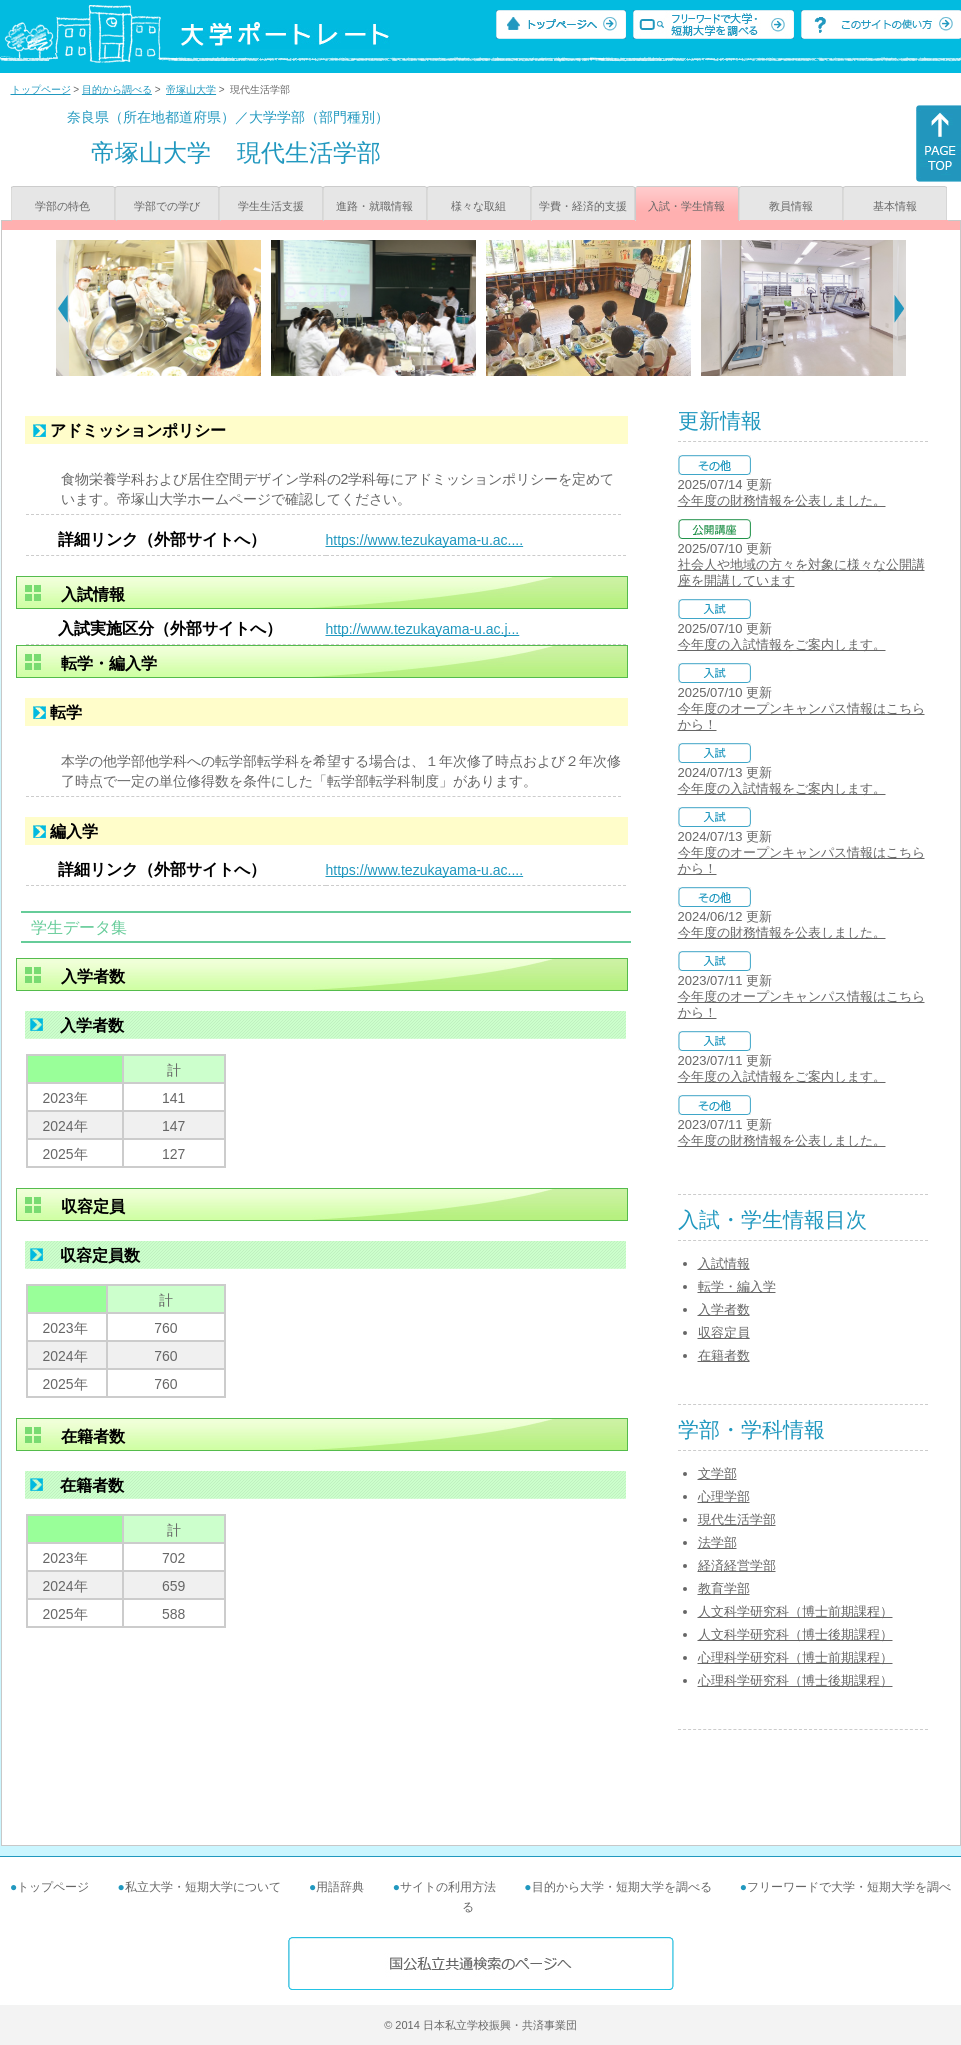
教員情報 (791, 206)
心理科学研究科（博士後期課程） (795, 1680)
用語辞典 (340, 1887)
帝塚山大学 (191, 89)
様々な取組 (478, 206)
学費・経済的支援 (583, 206)
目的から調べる (117, 89)
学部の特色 (62, 206)
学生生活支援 (271, 206)
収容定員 (724, 1332)
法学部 (717, 1542)
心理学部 (724, 1496)
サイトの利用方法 (448, 1887)
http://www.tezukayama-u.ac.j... (423, 629)
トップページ (41, 89)
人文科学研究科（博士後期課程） (795, 1634)
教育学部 (724, 1588)
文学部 (717, 1473)
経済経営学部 (737, 1565)
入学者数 (724, 1309)
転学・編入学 (737, 1286)
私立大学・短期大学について (203, 1887)
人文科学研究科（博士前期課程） (795, 1611)
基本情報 (895, 206)
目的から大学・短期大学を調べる (622, 1887)
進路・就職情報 (374, 206)
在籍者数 (724, 1355)
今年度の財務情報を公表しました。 (782, 500)
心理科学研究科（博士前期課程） (795, 1657)
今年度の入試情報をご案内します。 (782, 644)
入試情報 (724, 1263)
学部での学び (167, 206)
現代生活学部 (737, 1519)
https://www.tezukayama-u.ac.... (425, 540)
